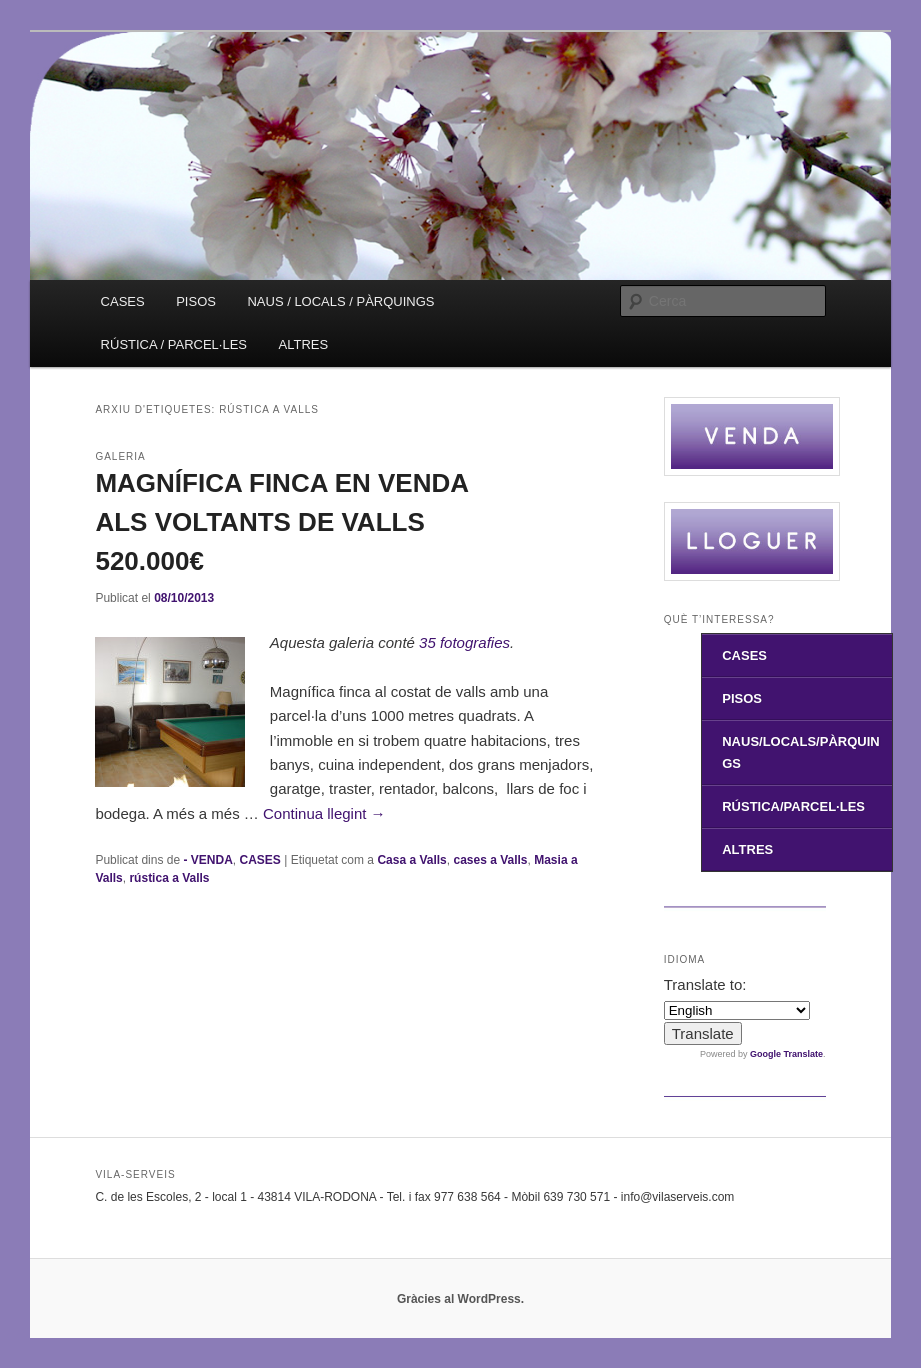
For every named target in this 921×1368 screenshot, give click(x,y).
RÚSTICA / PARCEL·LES (174, 344)
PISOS (196, 301)
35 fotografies (464, 642)
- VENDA (208, 860)
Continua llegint (324, 813)
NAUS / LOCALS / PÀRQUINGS (340, 301)
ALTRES (304, 344)
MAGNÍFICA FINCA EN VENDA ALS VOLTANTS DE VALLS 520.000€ (281, 522)
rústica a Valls (169, 878)
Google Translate (786, 1054)
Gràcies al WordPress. (460, 1299)
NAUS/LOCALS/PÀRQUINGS (800, 752)
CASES (123, 301)
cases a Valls (490, 860)
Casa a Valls (411, 860)
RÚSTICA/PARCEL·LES (793, 806)
